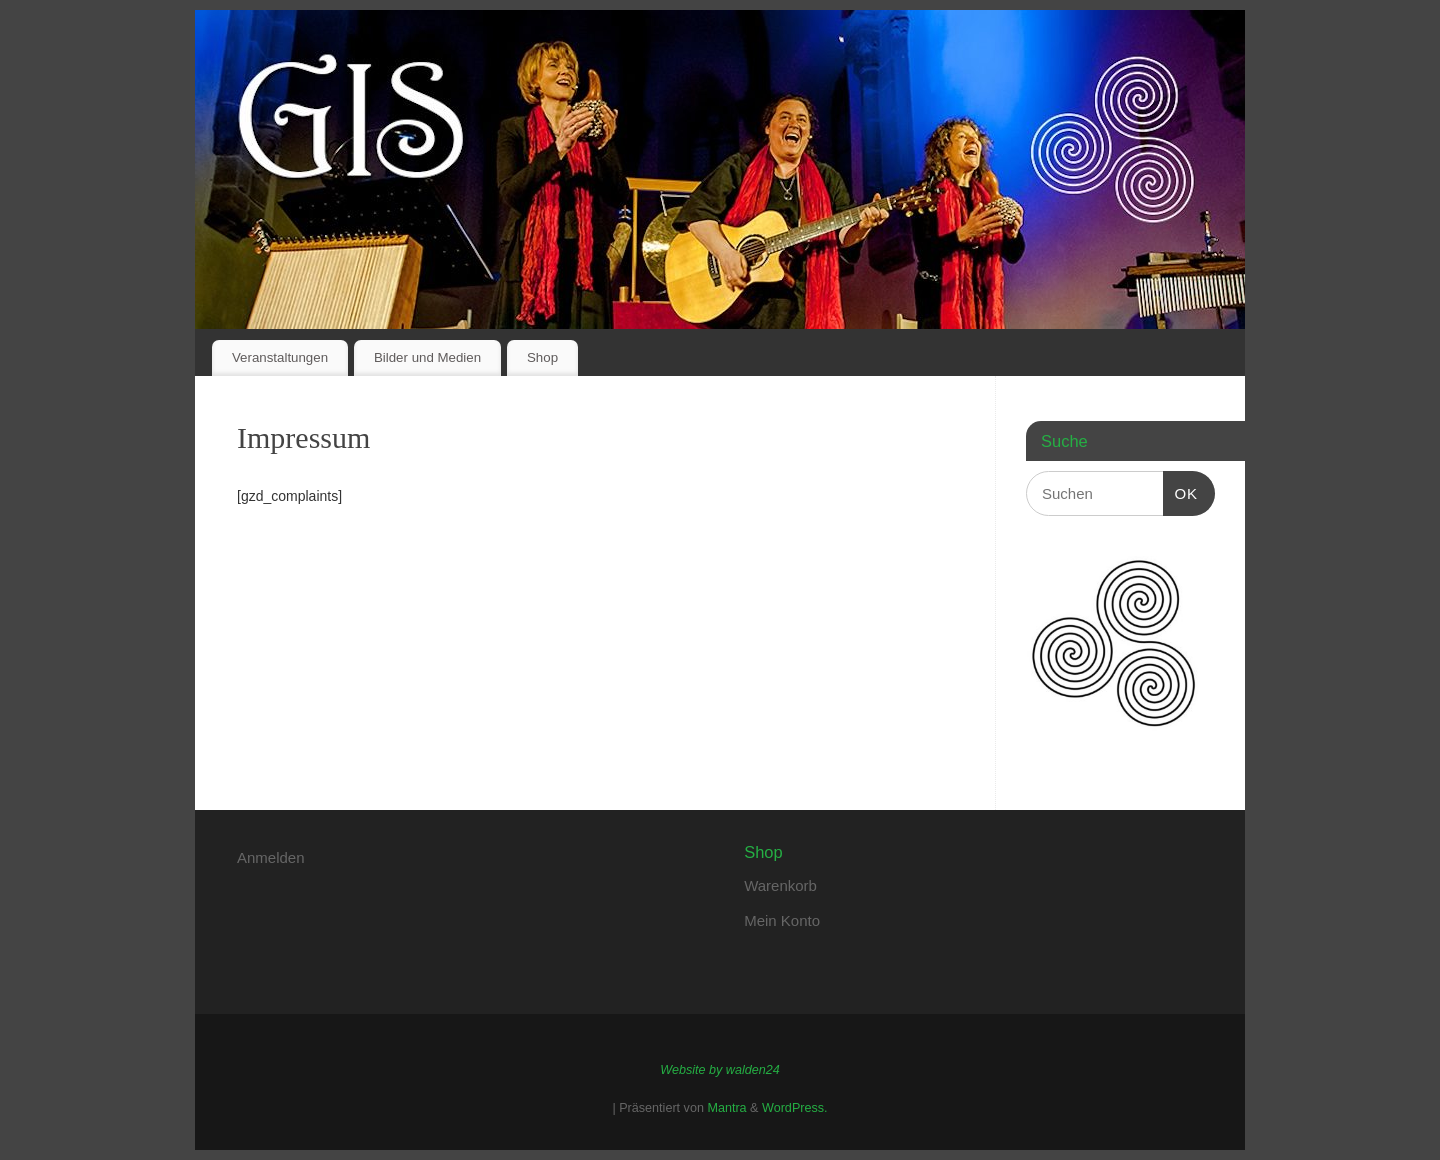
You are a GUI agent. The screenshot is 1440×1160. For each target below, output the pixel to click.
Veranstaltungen (280, 357)
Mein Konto (782, 920)
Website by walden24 (719, 1070)
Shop (542, 357)
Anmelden (271, 857)
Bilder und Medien (427, 357)
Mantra (726, 1108)
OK (1181, 491)
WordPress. (795, 1108)
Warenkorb (780, 885)
